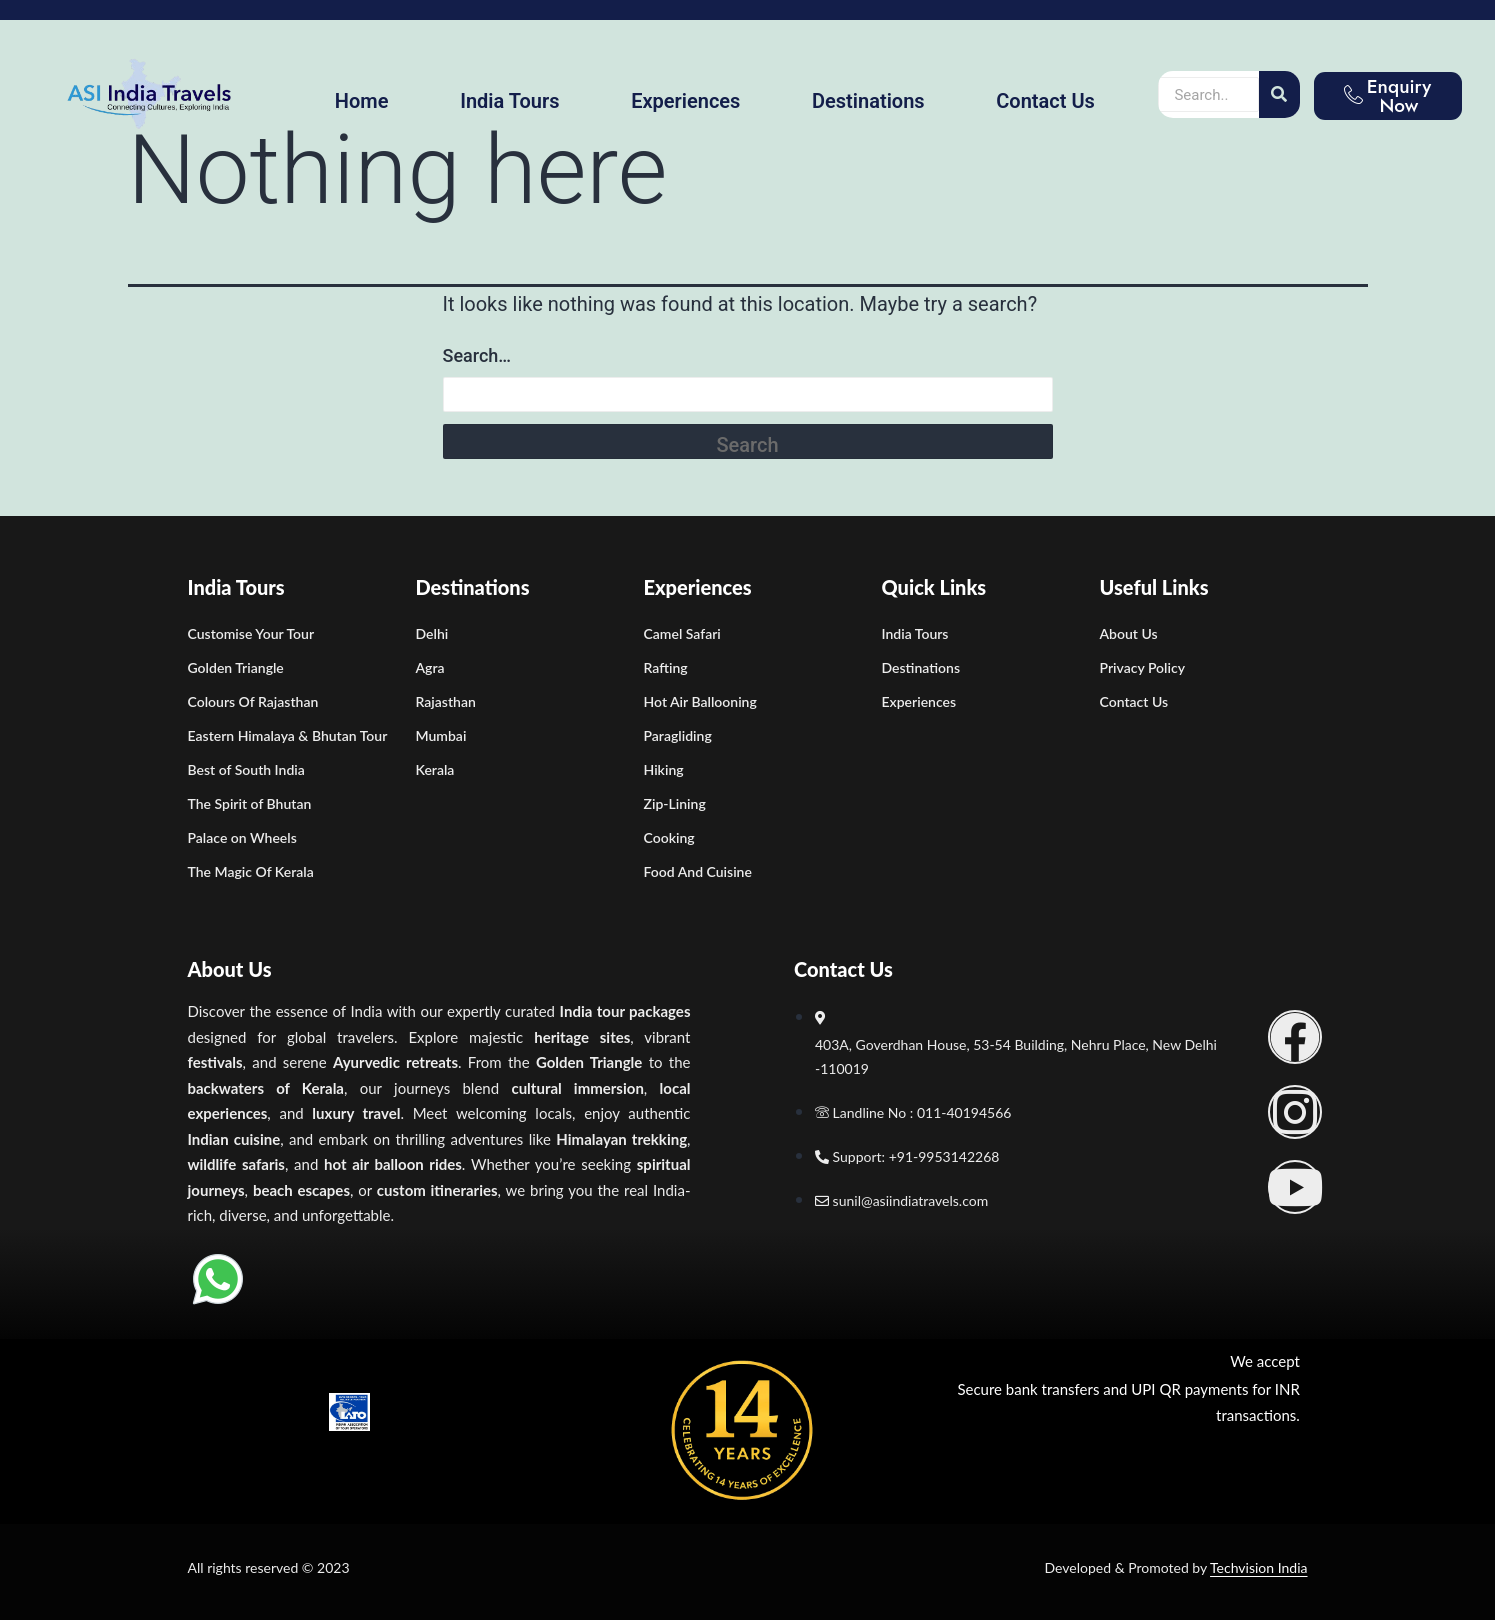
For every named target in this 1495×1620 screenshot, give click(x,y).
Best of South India (246, 769)
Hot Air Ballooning (700, 701)
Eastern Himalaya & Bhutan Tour (288, 735)
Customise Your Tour (251, 633)
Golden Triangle (236, 667)
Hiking (664, 769)
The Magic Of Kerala (251, 871)
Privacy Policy (1143, 667)
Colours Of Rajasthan (253, 701)
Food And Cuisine (698, 871)
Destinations (868, 101)
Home (362, 101)
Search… (477, 355)
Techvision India (1258, 1567)
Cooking (669, 837)
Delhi (432, 633)
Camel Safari (682, 633)
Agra (430, 667)
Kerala (435, 769)
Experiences (685, 101)
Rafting (666, 667)
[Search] (1279, 94)
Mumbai (441, 735)
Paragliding (678, 735)
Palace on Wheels (242, 837)
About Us (1129, 633)
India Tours (509, 101)
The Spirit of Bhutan (250, 803)
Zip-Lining (675, 803)
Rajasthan (446, 701)
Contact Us (1045, 101)
